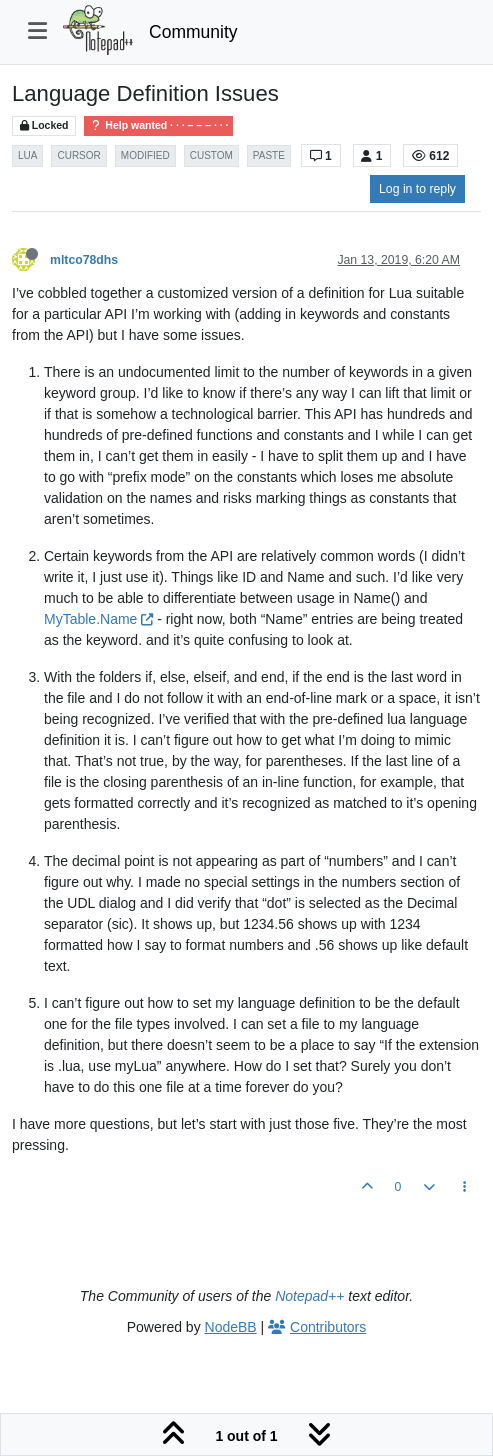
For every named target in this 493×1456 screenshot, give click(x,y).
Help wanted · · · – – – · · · (158, 125)
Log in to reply (417, 189)
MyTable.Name (98, 619)
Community (193, 32)
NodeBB (231, 1327)
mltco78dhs (84, 260)
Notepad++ (309, 1296)
